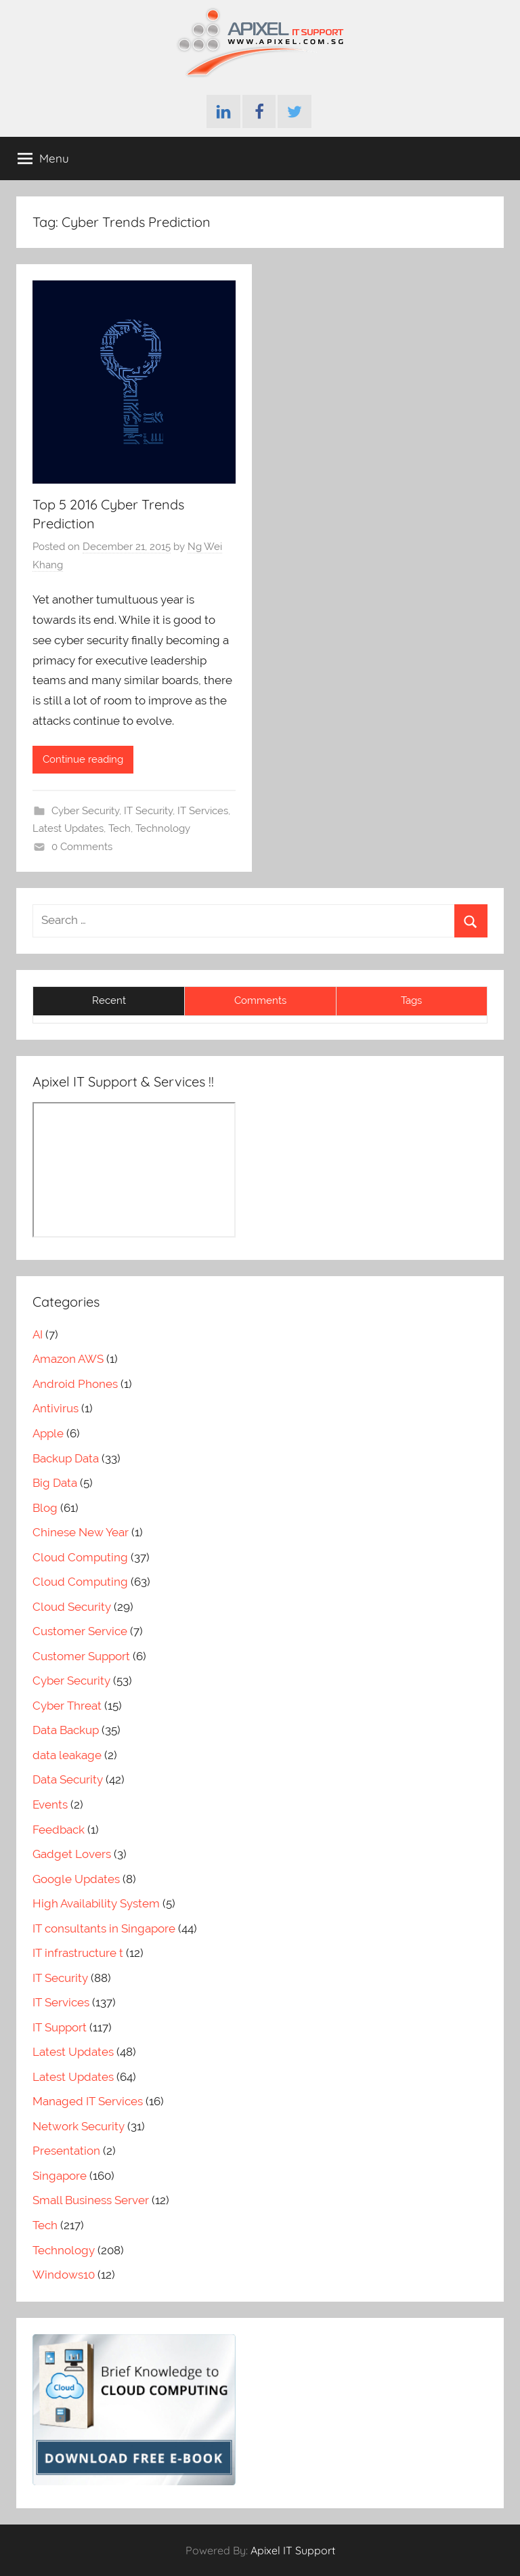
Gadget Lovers (71, 1854)
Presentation (66, 2150)
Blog (45, 1508)
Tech (119, 828)
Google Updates (76, 1879)
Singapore (59, 2175)
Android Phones (75, 1384)
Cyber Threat (67, 1705)
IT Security (148, 811)
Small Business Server (90, 2200)
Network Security (78, 2126)
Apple (48, 1433)
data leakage (67, 1755)
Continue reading (83, 759)
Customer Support (81, 1656)
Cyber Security (85, 811)
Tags (411, 1000)
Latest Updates (68, 828)
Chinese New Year (80, 1532)
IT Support (59, 2027)
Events (50, 1804)
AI (37, 1334)
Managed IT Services (87, 2101)
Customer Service (79, 1631)
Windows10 (63, 2274)
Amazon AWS (68, 1359)
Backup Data (65, 1458)
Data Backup (65, 1730)
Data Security (67, 1779)
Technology (162, 828)
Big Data (54, 1483)
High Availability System (96, 1903)
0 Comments (81, 847)
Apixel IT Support (293, 2550)
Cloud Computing (80, 1557)
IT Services (202, 811)
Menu (43, 158)
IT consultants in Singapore (103, 1928)
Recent (109, 1000)
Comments (260, 1000)
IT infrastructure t (77, 1953)
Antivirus (55, 1408)
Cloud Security (71, 1606)
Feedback (58, 1829)
